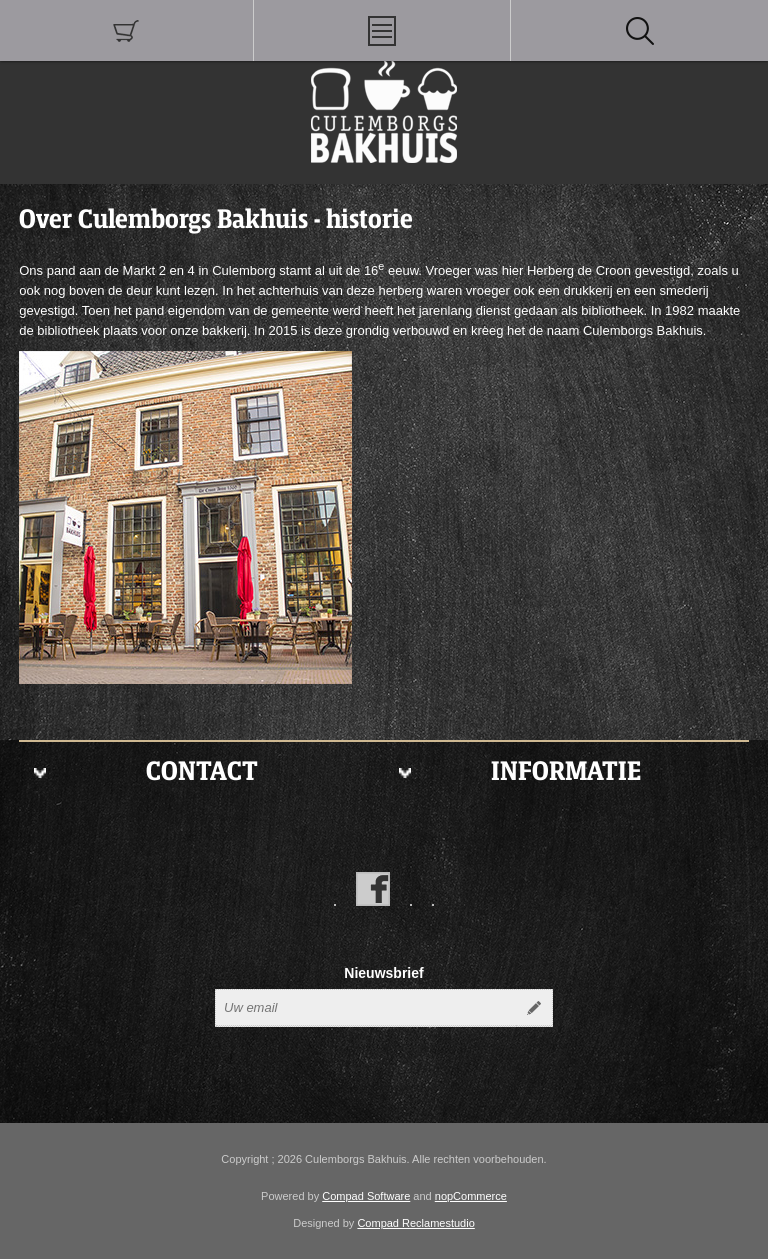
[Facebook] (373, 889)
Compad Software (366, 1196)
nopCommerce (471, 1196)
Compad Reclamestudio (415, 1223)
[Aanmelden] (366, 1008)
